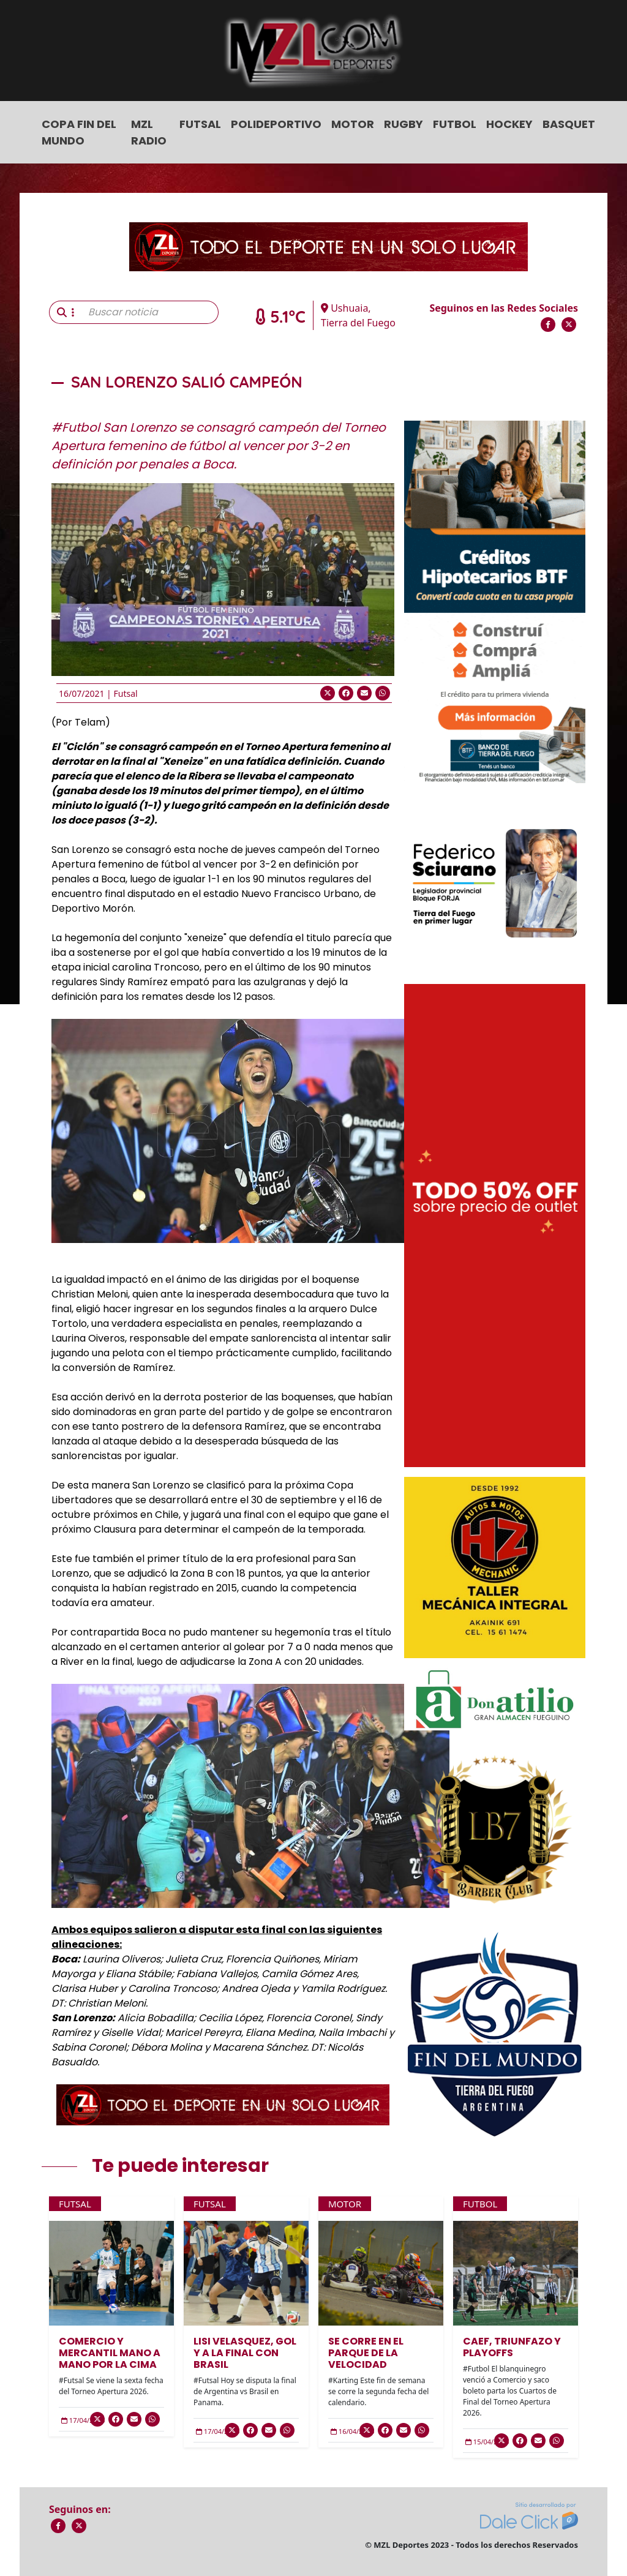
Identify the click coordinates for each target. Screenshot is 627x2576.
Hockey (509, 124)
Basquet (569, 124)
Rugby (403, 124)
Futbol (454, 124)
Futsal (200, 124)
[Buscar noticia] (150, 312)
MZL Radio (149, 132)
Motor (352, 124)
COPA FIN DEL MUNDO (79, 132)
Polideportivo (276, 124)
